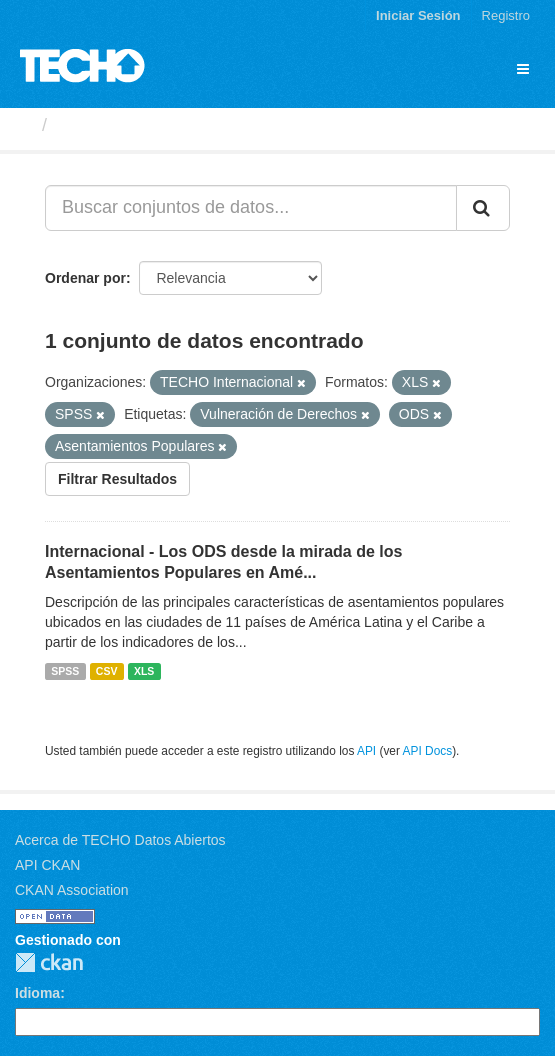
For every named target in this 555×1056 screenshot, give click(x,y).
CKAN (49, 962)
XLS (144, 671)
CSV (107, 671)
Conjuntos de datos (141, 125)
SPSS (65, 671)
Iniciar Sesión (418, 15)
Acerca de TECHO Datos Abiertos (120, 840)
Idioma (37, 993)
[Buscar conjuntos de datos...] (251, 208)
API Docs (428, 751)
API (366, 751)
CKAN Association (72, 890)
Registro (506, 15)
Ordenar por (85, 278)
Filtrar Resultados (117, 479)
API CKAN (47, 865)
